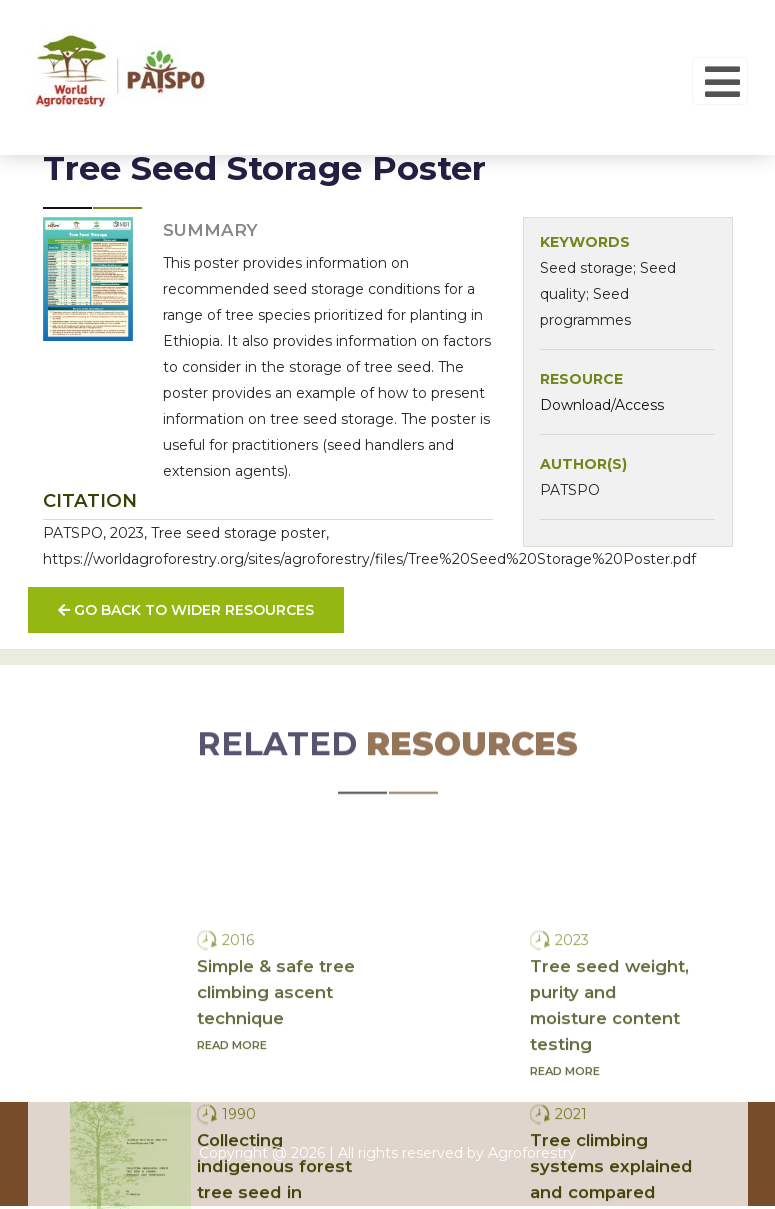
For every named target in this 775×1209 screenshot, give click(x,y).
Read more (232, 1137)
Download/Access (602, 405)
